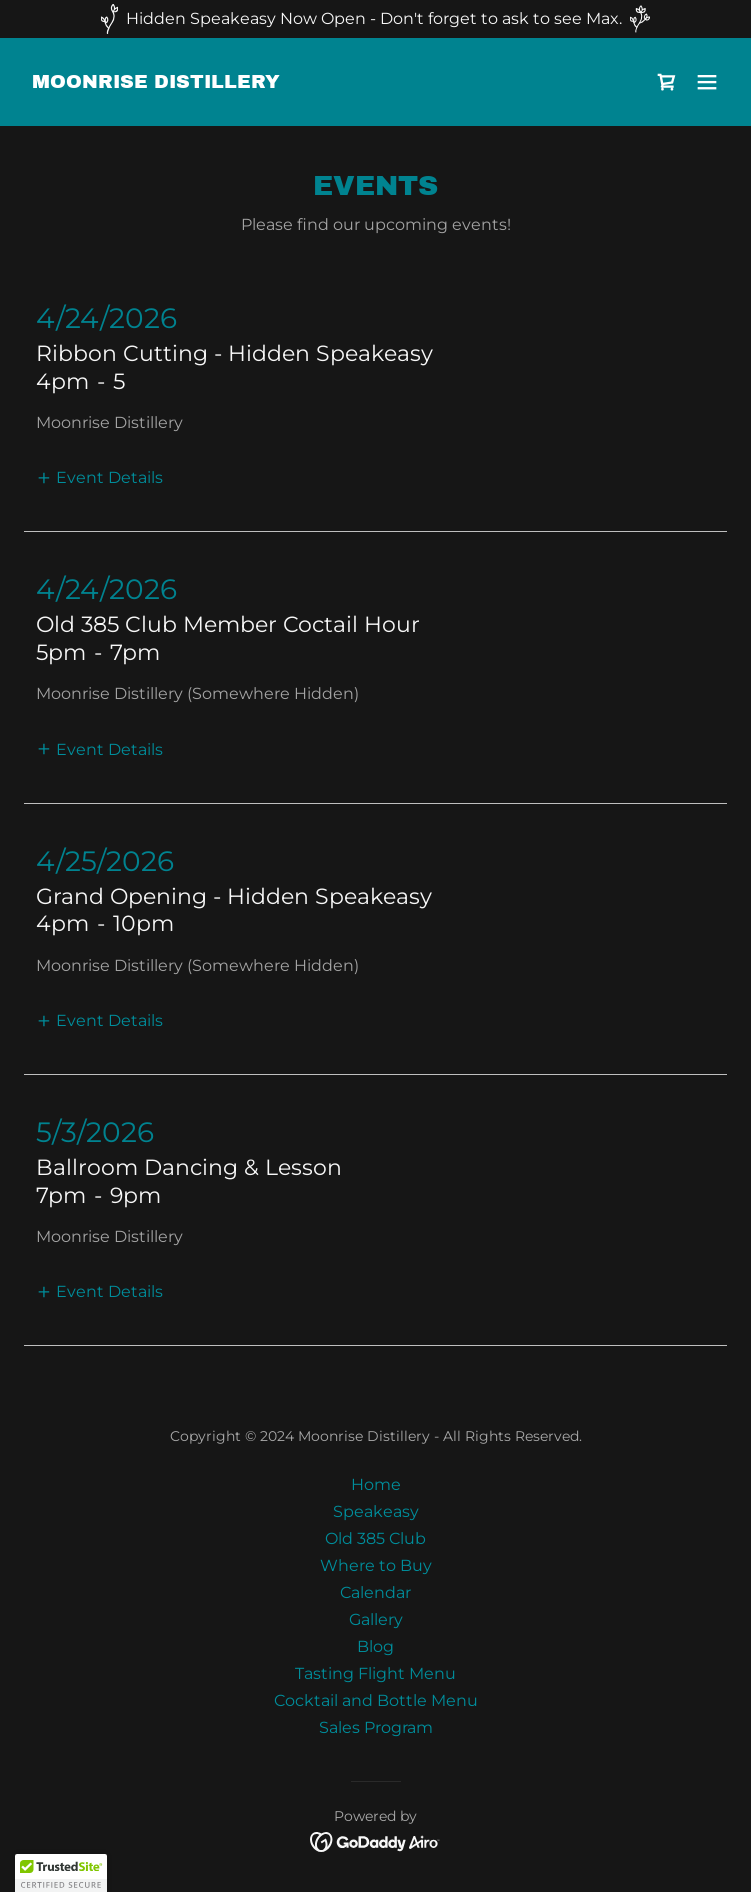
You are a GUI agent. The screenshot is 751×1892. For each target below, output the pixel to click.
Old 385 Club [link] (375, 1538)
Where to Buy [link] (376, 1565)
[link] (156, 82)
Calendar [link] (375, 1592)
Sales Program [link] (376, 1727)
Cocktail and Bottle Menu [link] (376, 1700)
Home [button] (376, 1484)
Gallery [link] (376, 1619)
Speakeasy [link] (376, 1511)
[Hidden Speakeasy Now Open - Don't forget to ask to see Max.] (375, 19)
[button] (707, 82)
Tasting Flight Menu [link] (375, 1673)
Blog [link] (375, 1646)
